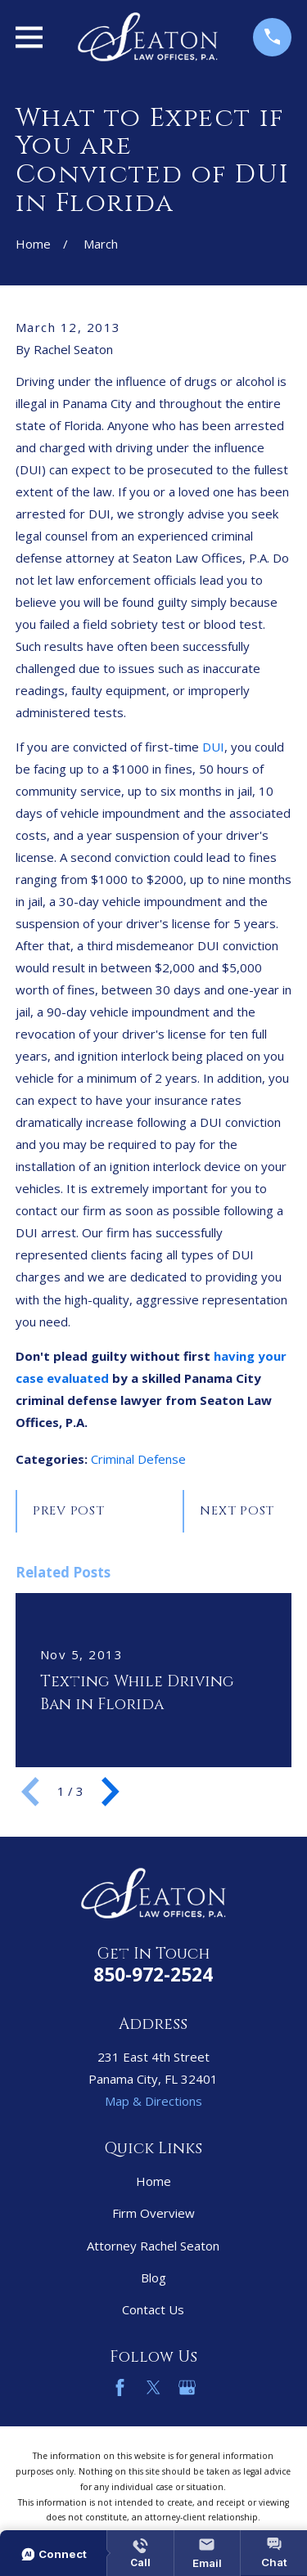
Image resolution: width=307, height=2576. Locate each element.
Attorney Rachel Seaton (153, 2245)
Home (153, 2181)
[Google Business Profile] (187, 2387)
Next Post (237, 1510)
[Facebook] (120, 2387)
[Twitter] (153, 2387)
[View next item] (110, 1791)
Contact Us (153, 2309)
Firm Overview (153, 2213)
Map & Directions (153, 2101)
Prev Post (69, 1510)
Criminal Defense (138, 1459)
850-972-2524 (153, 1974)
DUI (213, 746)
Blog (153, 2277)
